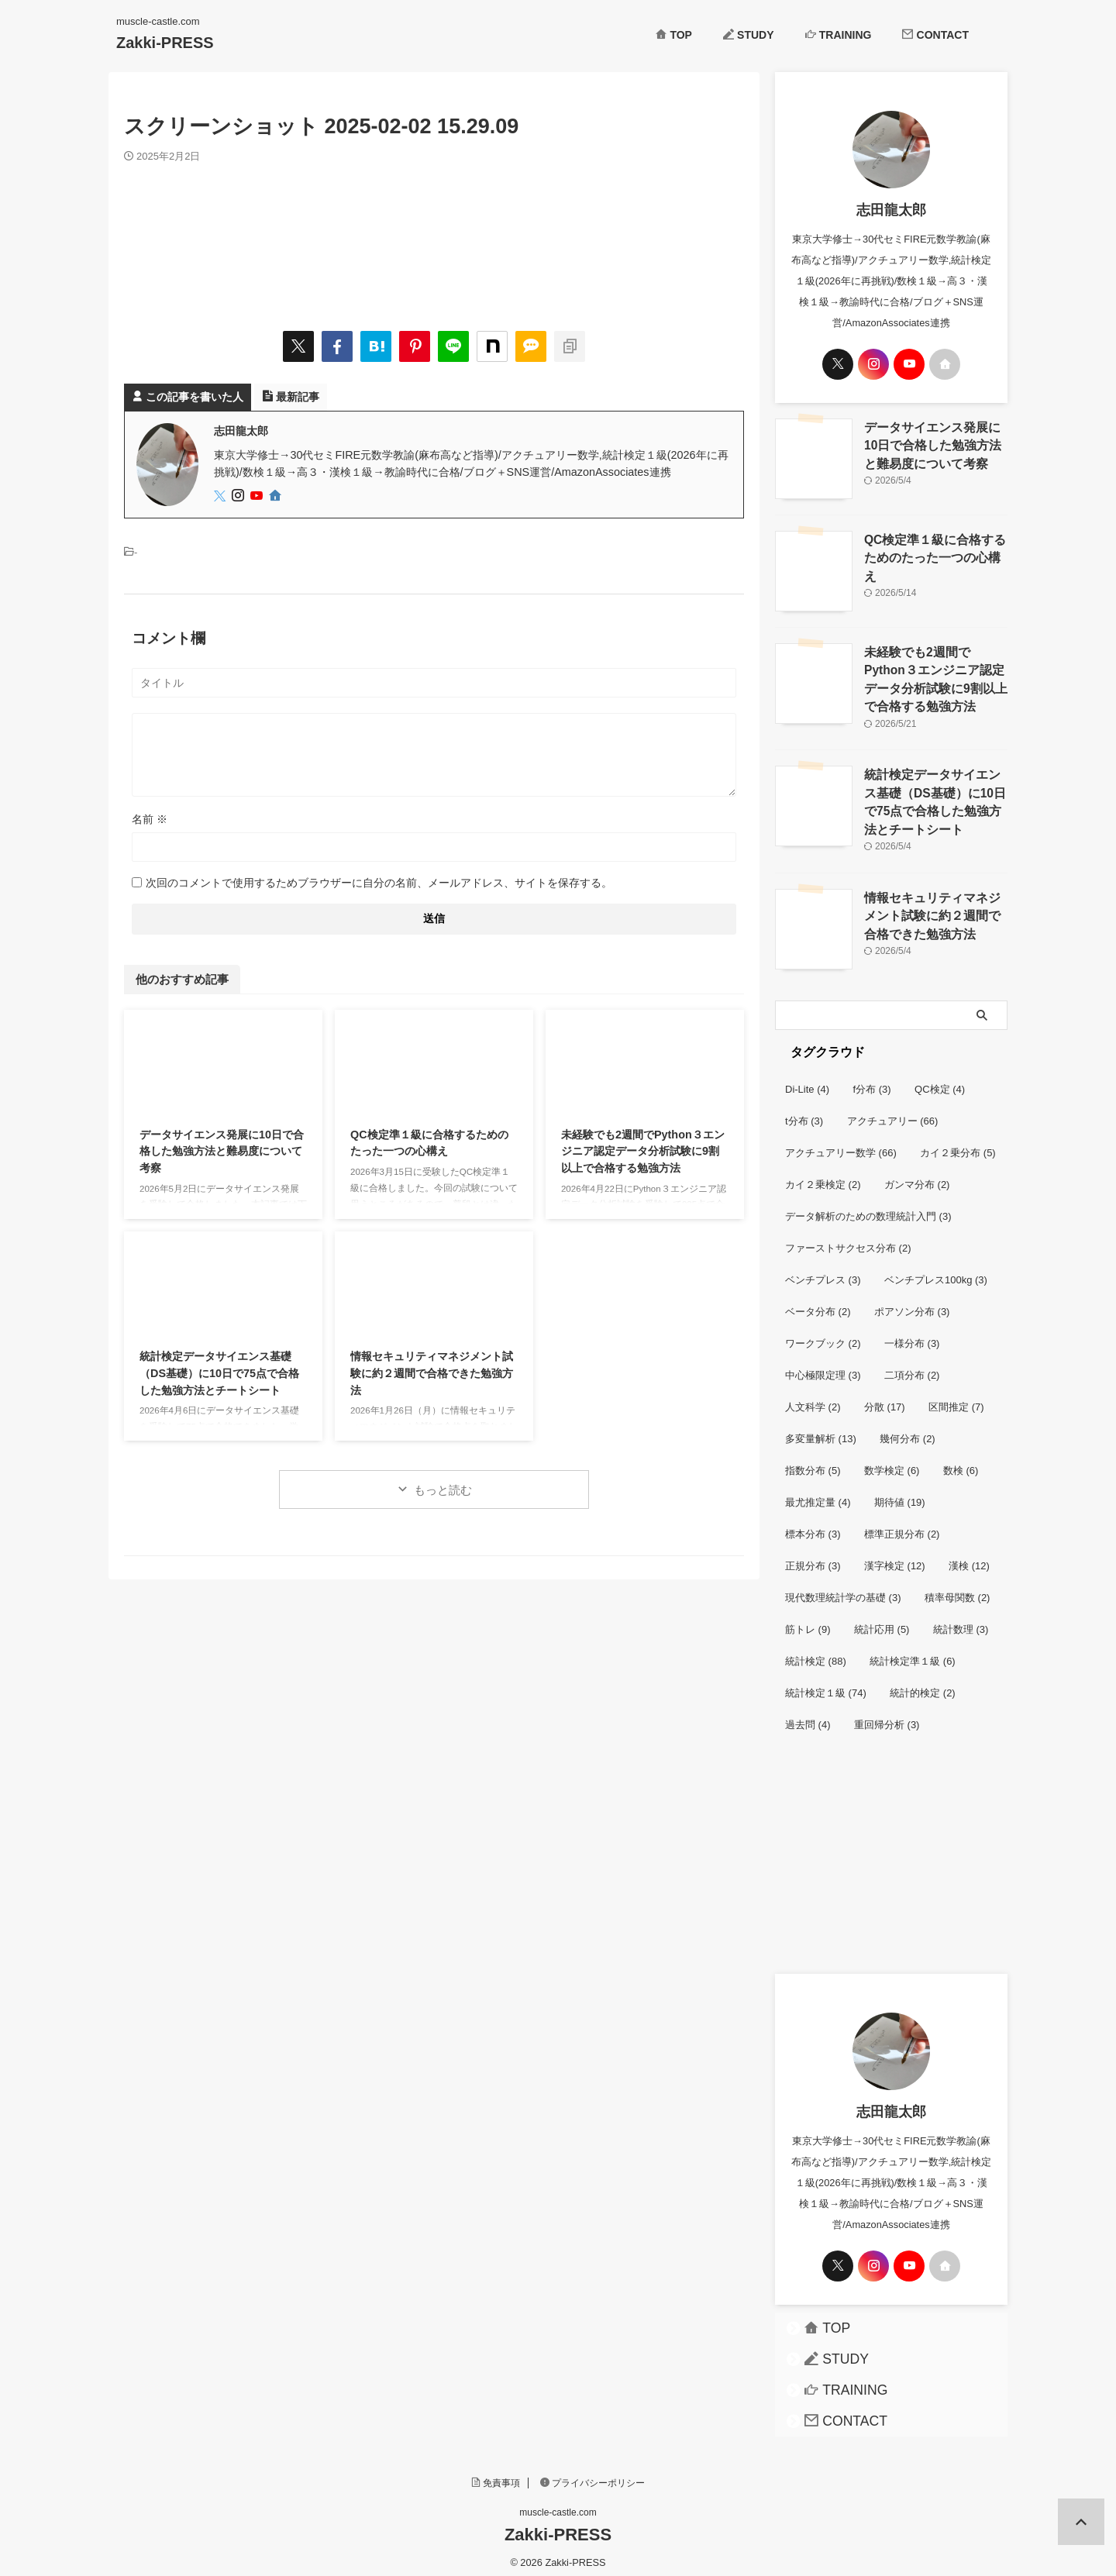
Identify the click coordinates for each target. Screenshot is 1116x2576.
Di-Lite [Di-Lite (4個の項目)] (807, 1081)
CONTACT (935, 35)
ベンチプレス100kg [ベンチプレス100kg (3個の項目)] (935, 1271)
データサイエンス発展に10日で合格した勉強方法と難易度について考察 (222, 1151)
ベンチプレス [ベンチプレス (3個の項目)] (823, 1271)
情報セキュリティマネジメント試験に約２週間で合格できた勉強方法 (431, 1373)
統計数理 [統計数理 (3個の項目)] (961, 1621)
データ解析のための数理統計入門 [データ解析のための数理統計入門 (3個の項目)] (868, 1208)
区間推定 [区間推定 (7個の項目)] (956, 1398)
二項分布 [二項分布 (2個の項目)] (912, 1366)
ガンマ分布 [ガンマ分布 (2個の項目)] (917, 1176)
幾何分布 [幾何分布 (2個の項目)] (907, 1430)
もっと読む (443, 1489)
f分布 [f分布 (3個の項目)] (872, 1081)
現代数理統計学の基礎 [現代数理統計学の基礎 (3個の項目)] (843, 1589)
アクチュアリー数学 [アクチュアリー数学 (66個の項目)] (841, 1144)
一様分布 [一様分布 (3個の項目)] (912, 1335)
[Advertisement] (891, 1861)
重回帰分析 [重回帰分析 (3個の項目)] (887, 1716)
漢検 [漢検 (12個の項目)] (969, 1557)
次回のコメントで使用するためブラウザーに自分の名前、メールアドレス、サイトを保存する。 (379, 882)
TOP (674, 35)
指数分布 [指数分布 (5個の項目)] (813, 1462)
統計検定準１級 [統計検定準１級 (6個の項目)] (913, 1652)
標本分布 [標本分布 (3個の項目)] (813, 1525)
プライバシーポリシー (593, 2474)
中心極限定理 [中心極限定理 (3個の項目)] (823, 1366)
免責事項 (496, 2474)
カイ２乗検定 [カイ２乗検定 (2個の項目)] (823, 1176)
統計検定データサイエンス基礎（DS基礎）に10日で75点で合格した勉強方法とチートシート (219, 1373)
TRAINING (838, 35)
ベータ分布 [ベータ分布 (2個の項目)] (818, 1303)
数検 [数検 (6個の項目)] (961, 1462)
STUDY (748, 35)
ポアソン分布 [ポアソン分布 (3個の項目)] (912, 1303)
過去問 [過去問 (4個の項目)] (808, 1716)
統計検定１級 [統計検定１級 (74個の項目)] (825, 1684)
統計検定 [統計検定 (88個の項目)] (815, 1652)
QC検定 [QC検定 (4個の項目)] (939, 1081)
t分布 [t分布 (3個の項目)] (804, 1112)
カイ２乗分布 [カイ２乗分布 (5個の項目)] (958, 1144)
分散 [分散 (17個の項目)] (884, 1398)
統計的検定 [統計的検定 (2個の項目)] (923, 1684)
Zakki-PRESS (165, 42)
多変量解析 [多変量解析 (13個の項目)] (820, 1430)
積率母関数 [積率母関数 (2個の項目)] (957, 1589)
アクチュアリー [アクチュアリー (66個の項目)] (893, 1112)
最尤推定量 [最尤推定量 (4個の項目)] (818, 1494)
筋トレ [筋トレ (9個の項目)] (808, 1621)
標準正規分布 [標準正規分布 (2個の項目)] (902, 1525)
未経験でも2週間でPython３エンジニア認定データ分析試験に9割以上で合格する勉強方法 (643, 1151)
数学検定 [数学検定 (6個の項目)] (892, 1462)
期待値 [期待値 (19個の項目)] (899, 1494)
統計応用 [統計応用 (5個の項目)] (882, 1621)
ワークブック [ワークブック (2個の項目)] (823, 1335)
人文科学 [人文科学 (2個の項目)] (813, 1398)
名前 (149, 819)
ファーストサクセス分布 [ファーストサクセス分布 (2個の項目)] (848, 1239)
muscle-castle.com (557, 2504)
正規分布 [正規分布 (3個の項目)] (813, 1557)
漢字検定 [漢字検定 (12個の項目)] (894, 1557)
